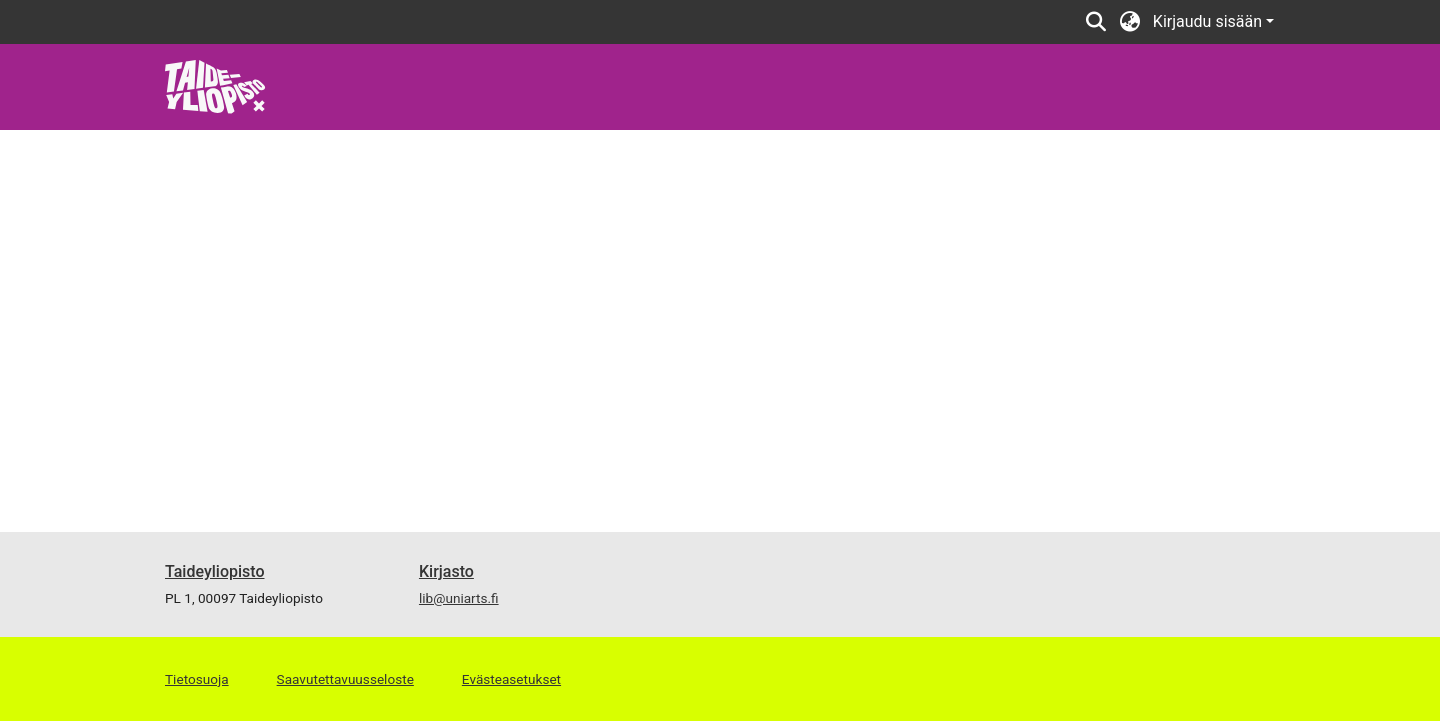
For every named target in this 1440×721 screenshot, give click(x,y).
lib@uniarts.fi (459, 598)
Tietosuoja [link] (197, 679)
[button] (1096, 22)
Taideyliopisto (215, 571)
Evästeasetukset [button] (511, 679)
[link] (215, 85)
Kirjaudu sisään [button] (1209, 21)
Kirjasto (446, 571)
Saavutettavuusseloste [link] (345, 679)
